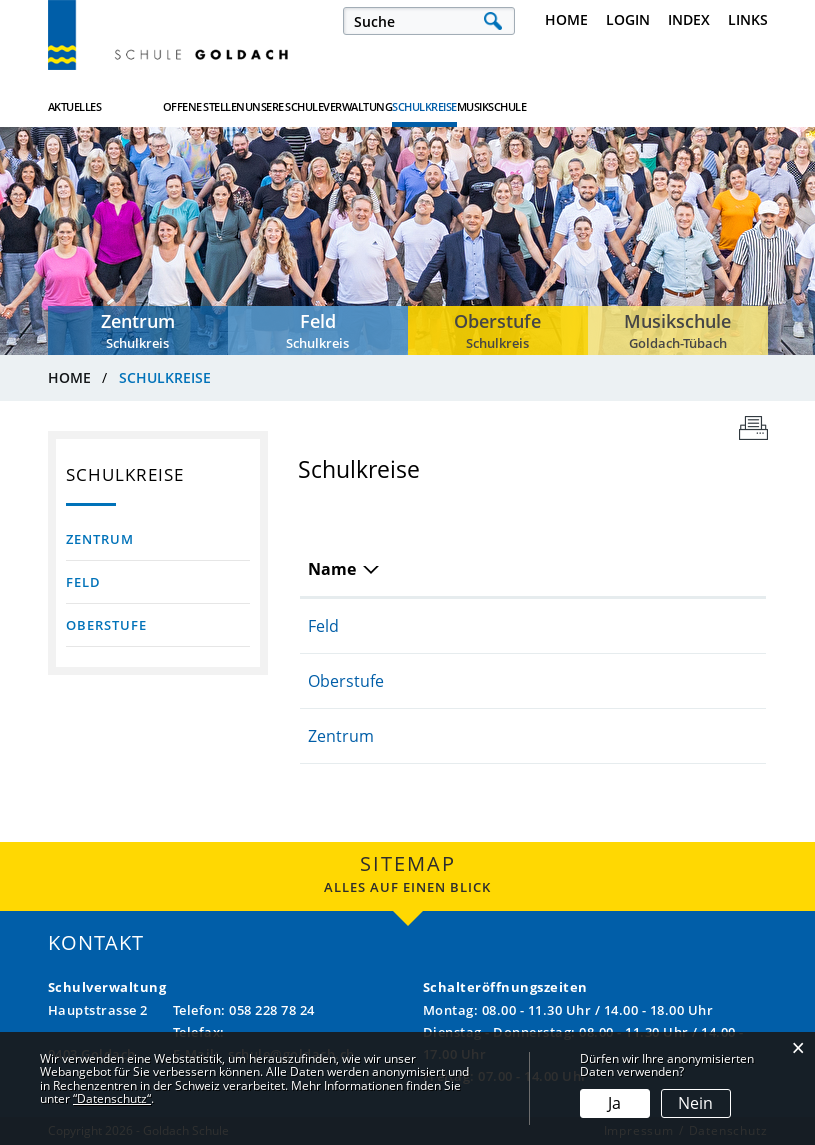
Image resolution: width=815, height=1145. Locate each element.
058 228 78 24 (272, 1010)
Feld (83, 582)
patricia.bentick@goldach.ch (637, 736)
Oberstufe (106, 625)
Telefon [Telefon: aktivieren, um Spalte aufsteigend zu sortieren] (434, 569)
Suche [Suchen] (493, 21)
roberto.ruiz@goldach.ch (624, 626)
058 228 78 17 (456, 626)
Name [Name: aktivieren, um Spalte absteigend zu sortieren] (332, 569)
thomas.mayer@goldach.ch (634, 681)
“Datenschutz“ (112, 1098)
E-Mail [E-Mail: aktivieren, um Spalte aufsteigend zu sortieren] (555, 569)
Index (689, 19)
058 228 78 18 (456, 736)
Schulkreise (617, 105)
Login (628, 19)
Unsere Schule (380, 106)
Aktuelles (75, 106)
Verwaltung (502, 106)
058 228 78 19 (456, 681)
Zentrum (100, 539)
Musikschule (733, 106)
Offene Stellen (252, 106)
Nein (695, 1103)
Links (748, 19)
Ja (614, 1103)
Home (566, 19)
